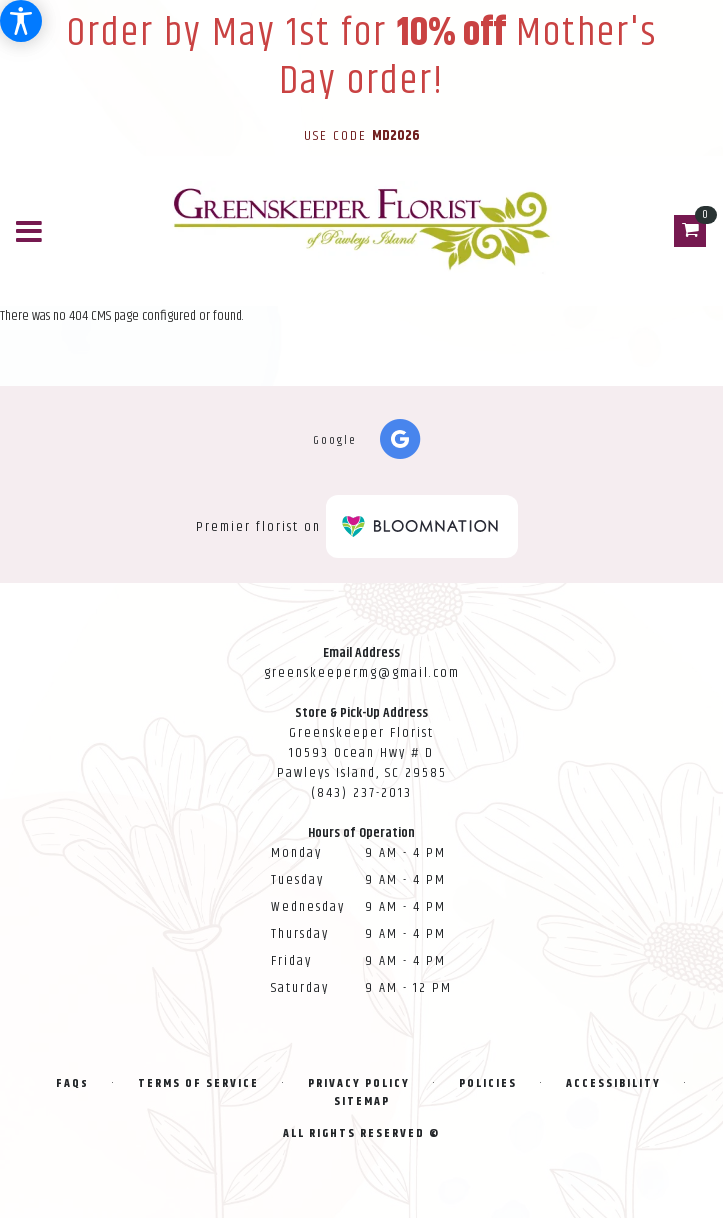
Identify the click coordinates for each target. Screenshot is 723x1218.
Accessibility (613, 1083)
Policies (488, 1083)
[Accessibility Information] (21, 21)
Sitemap (362, 1101)
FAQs (72, 1083)
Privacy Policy (359, 1083)
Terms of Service (198, 1083)
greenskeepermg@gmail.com (362, 673)
